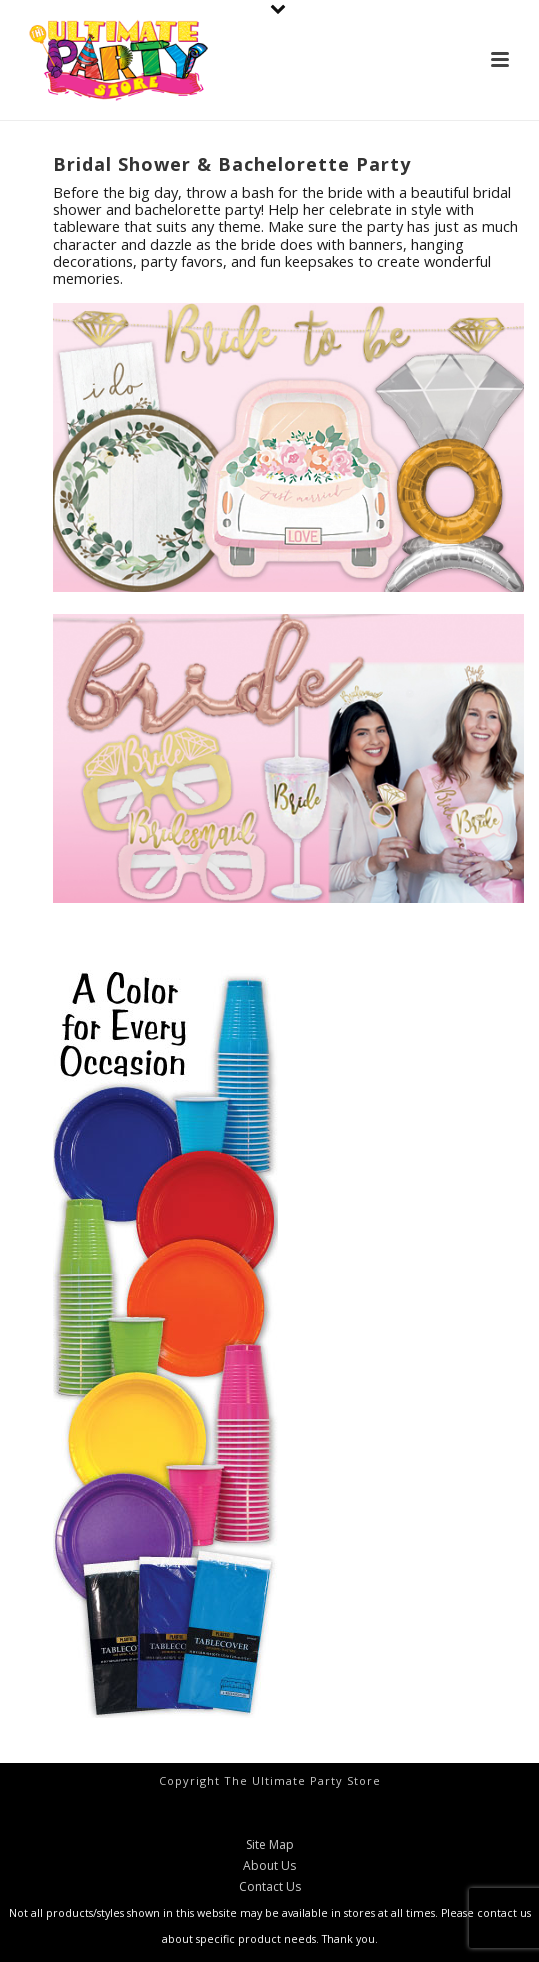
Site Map (270, 1845)
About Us (269, 1866)
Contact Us (270, 1887)
